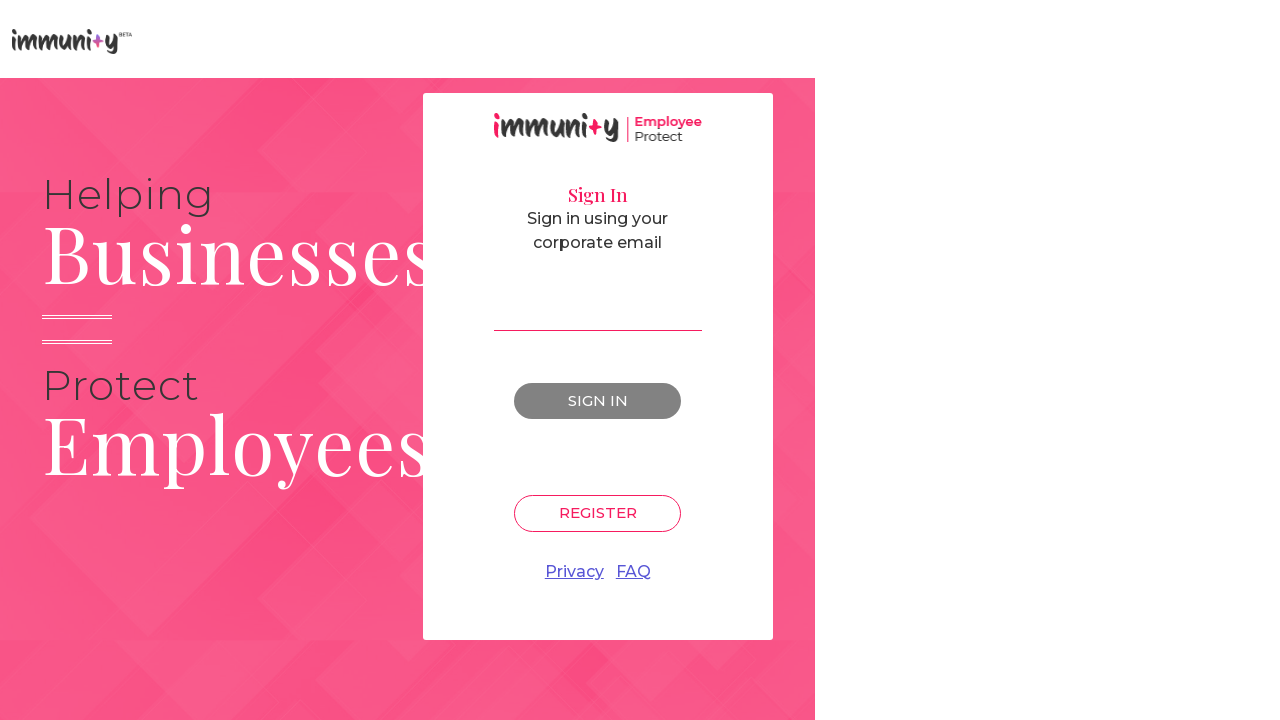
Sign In (598, 400)
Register (598, 512)
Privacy (574, 571)
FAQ (633, 571)
